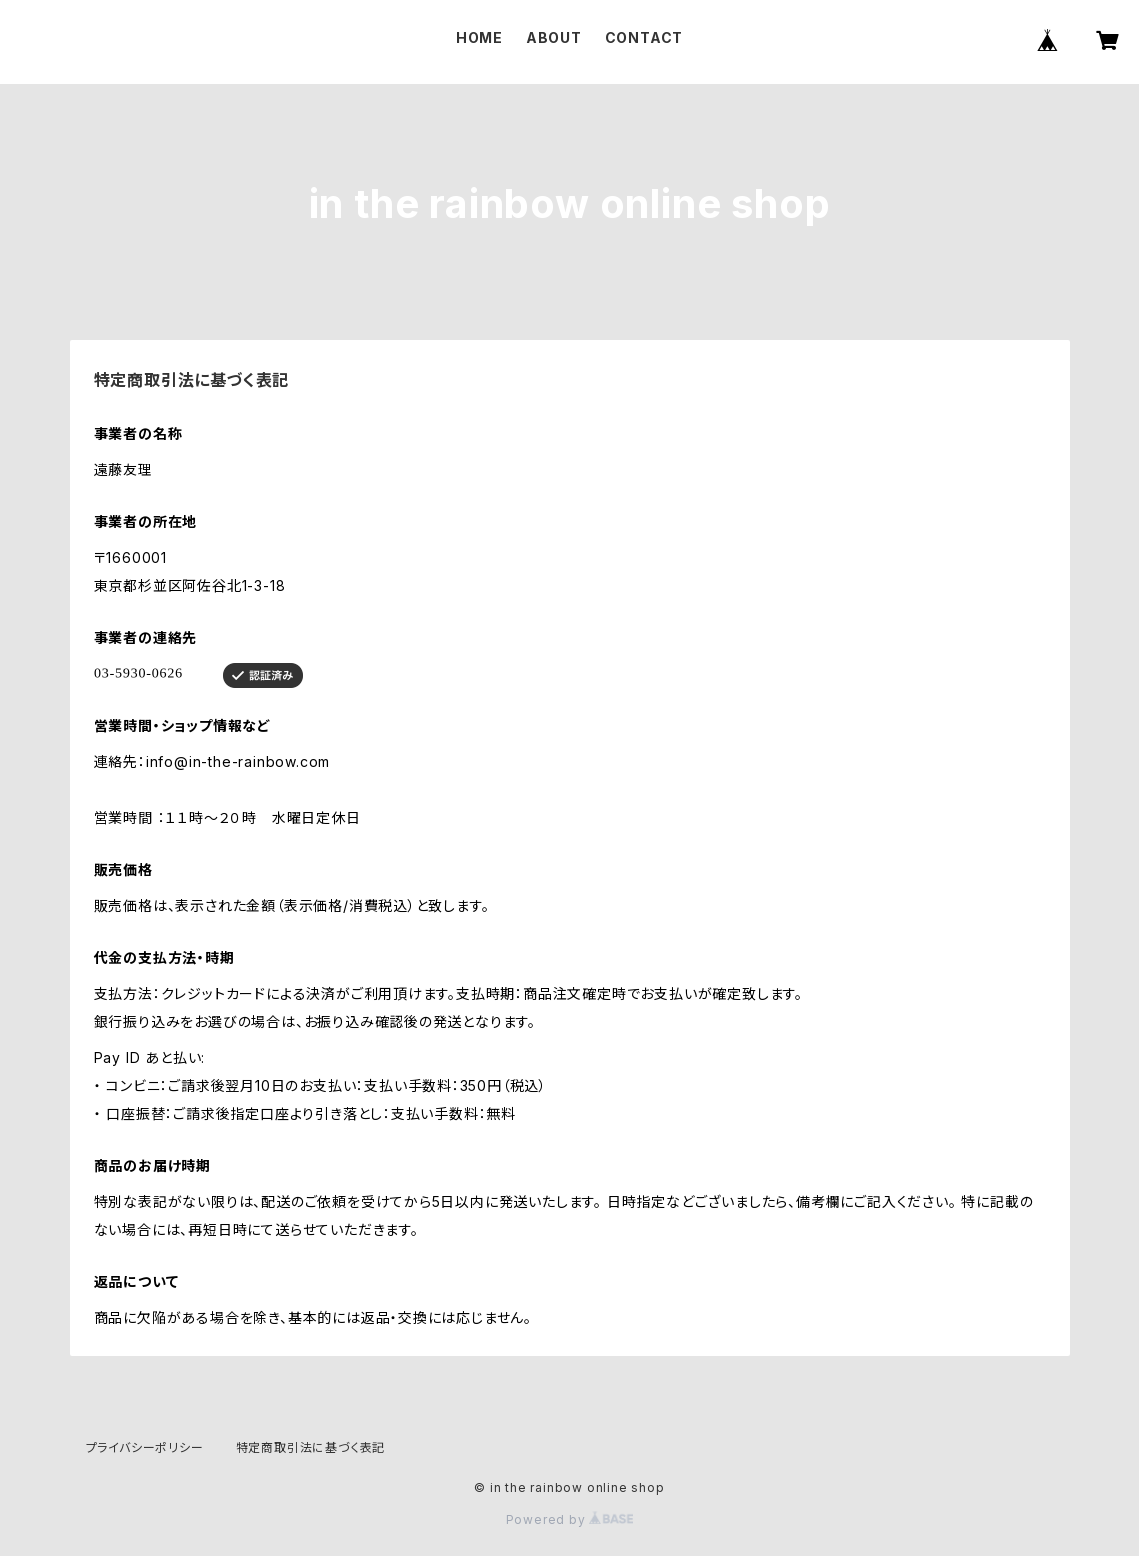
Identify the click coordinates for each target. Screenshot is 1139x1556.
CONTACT (644, 37)
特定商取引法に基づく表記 (311, 1447)
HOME (479, 37)
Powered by (570, 1519)
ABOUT (554, 37)
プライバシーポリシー (145, 1447)
